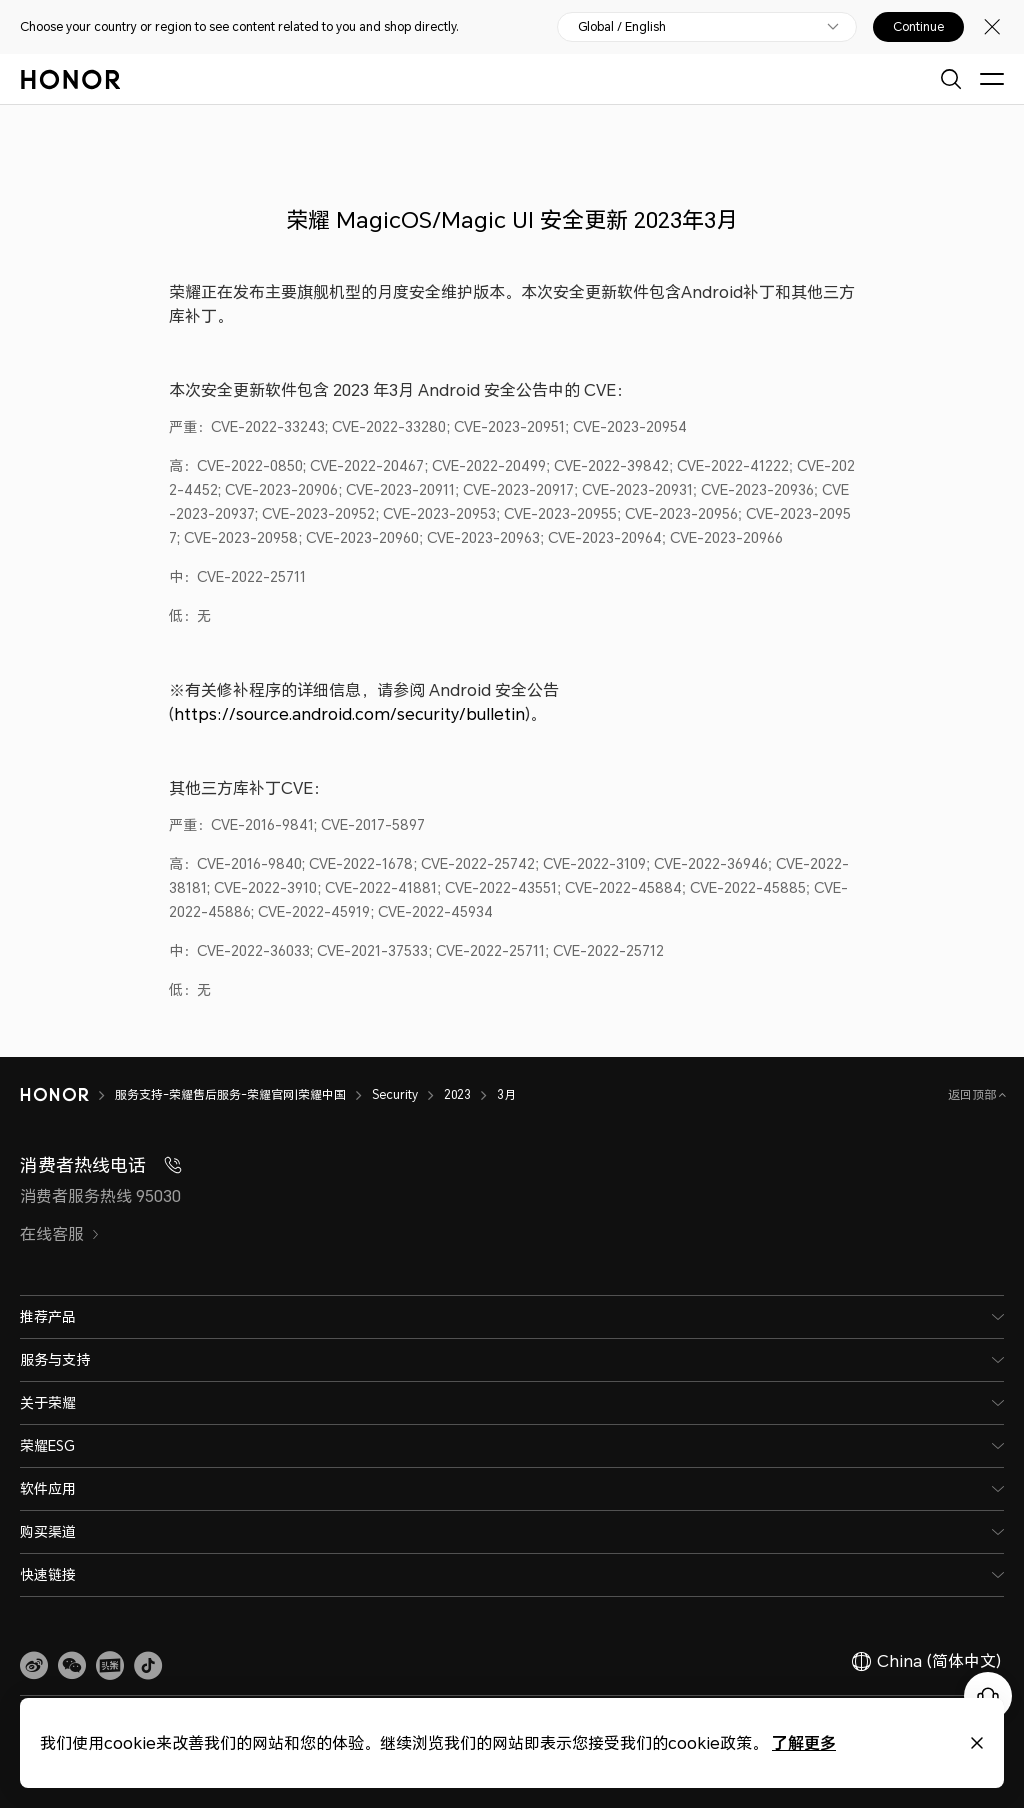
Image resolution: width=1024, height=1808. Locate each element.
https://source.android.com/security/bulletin (349, 714)
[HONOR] (67, 1095)
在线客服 (60, 1234)
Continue (918, 27)
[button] (72, 1666)
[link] (34, 1666)
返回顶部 (973, 1094)
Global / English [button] (622, 27)
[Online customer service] (988, 1696)
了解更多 (707, 1742)
